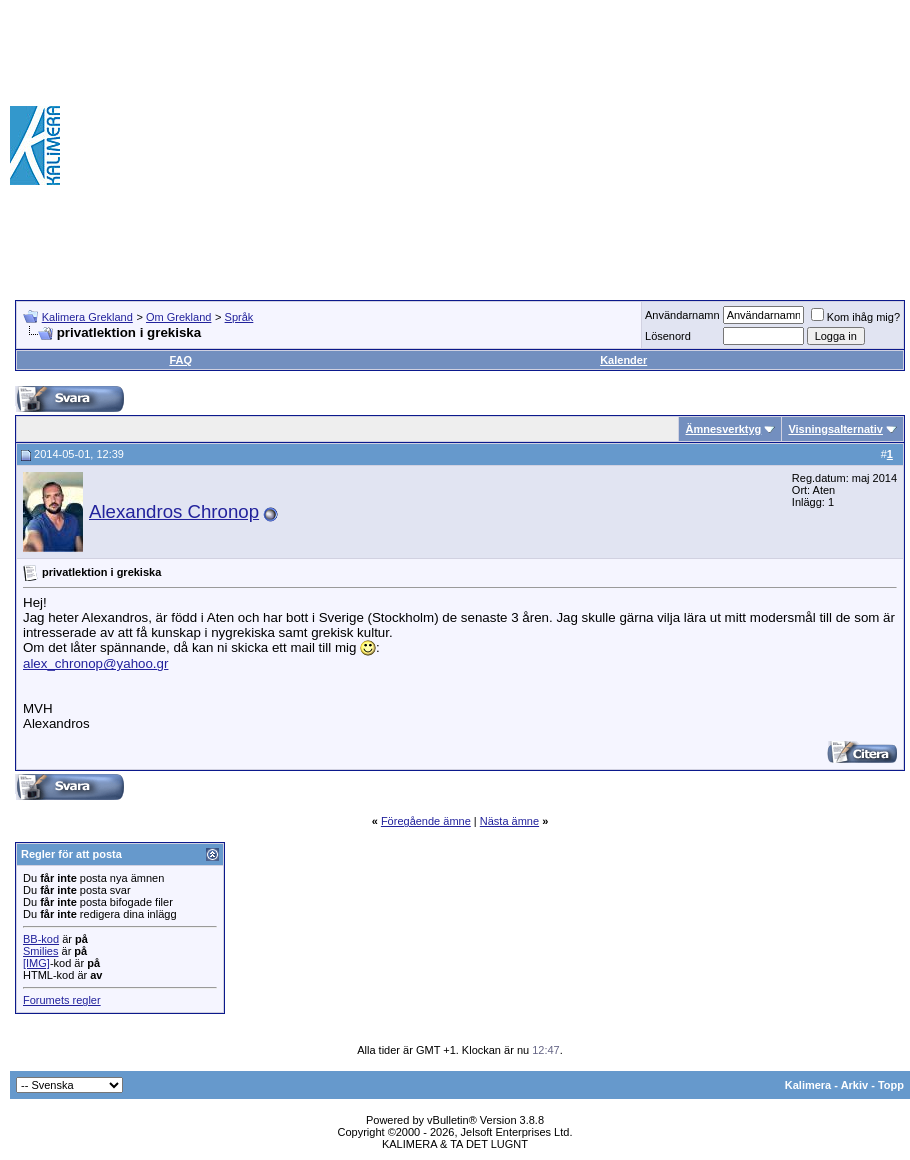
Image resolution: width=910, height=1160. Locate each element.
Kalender (623, 360)
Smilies (40, 951)
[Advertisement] (631, 145)
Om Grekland (178, 317)
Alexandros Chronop (174, 511)
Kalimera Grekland (87, 317)
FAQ (180, 360)
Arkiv (855, 1085)
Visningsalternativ (835, 429)
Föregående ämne (426, 821)
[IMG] (36, 963)
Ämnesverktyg (723, 429)
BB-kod (41, 939)
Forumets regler (62, 1000)
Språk (239, 317)
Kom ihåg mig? (855, 317)
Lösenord (668, 336)
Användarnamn (682, 315)
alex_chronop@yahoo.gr (95, 663)
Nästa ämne (509, 821)
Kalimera (808, 1085)
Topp (891, 1085)
